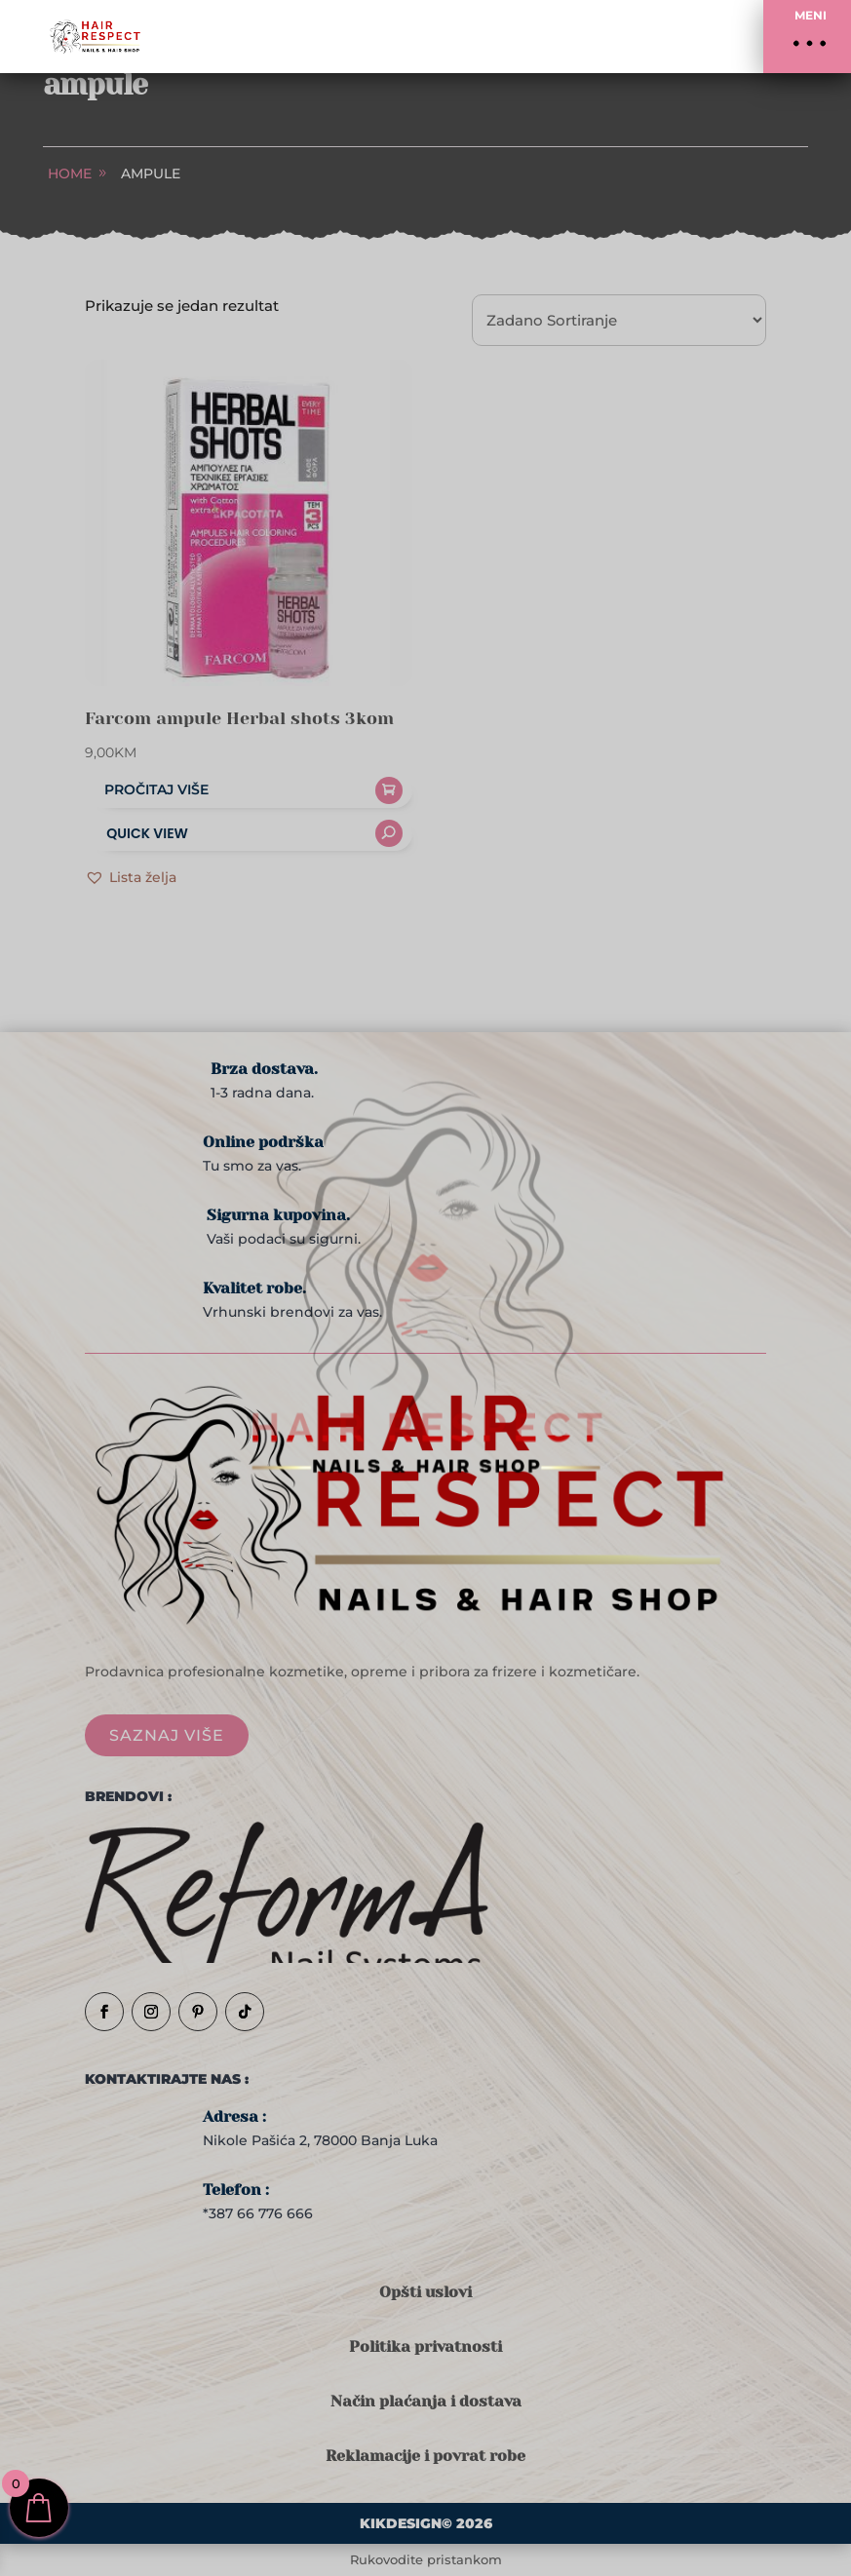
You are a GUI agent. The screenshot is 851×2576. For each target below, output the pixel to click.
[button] (807, 36)
